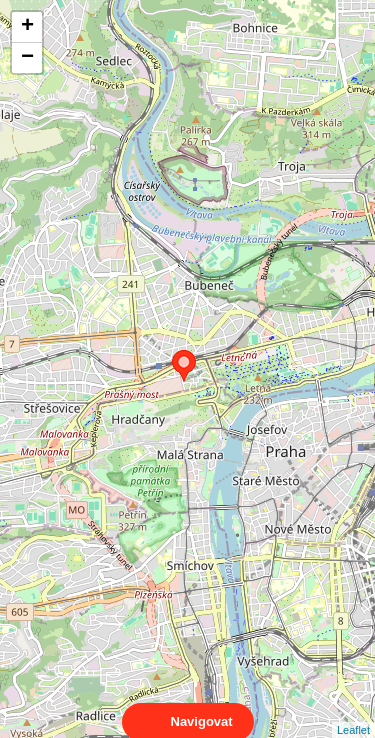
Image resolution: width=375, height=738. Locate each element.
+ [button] (27, 27)
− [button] (27, 58)
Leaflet (353, 712)
